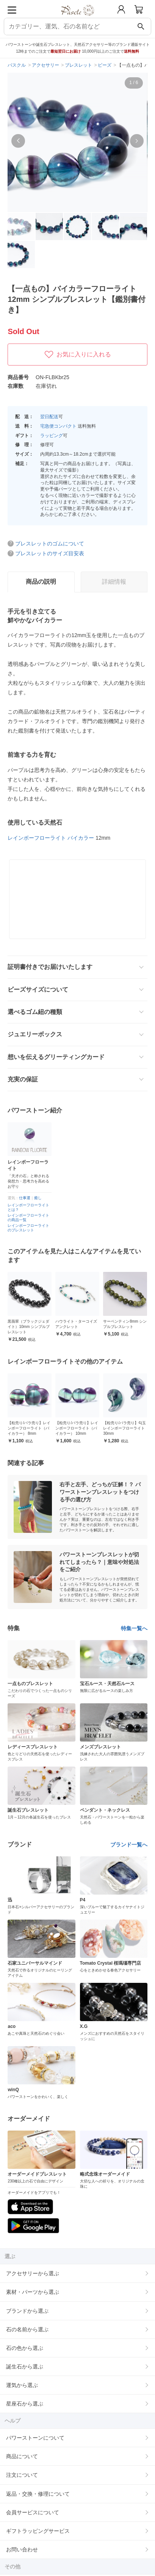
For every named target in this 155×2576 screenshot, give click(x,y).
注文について (22, 2475)
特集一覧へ (134, 1628)
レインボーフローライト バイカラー (51, 838)
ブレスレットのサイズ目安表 (49, 553)
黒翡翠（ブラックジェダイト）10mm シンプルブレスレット (76, 1326)
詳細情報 (114, 581)
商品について (22, 2456)
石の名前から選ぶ (27, 2329)
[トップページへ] (77, 18)
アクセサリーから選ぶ (32, 2273)
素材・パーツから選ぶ (32, 2292)
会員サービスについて (32, 2512)
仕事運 (24, 1198)
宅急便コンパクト (58, 426)
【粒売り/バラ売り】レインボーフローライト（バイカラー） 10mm (124, 1428)
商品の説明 (41, 581)
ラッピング (51, 435)
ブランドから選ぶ (27, 2311)
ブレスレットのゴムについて (49, 544)
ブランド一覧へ (128, 1845)
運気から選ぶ (22, 2385)
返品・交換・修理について (38, 2494)
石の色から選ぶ (24, 2348)
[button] (18, 141)
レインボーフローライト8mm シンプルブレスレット (29, 1428)
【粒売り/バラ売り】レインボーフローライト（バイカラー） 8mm (76, 1428)
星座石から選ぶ (24, 2404)
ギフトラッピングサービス (38, 2531)
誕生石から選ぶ (24, 2367)
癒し (38, 1198)
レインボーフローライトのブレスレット (28, 1227)
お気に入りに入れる (77, 354)
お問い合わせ (22, 2549)
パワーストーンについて (35, 2438)
